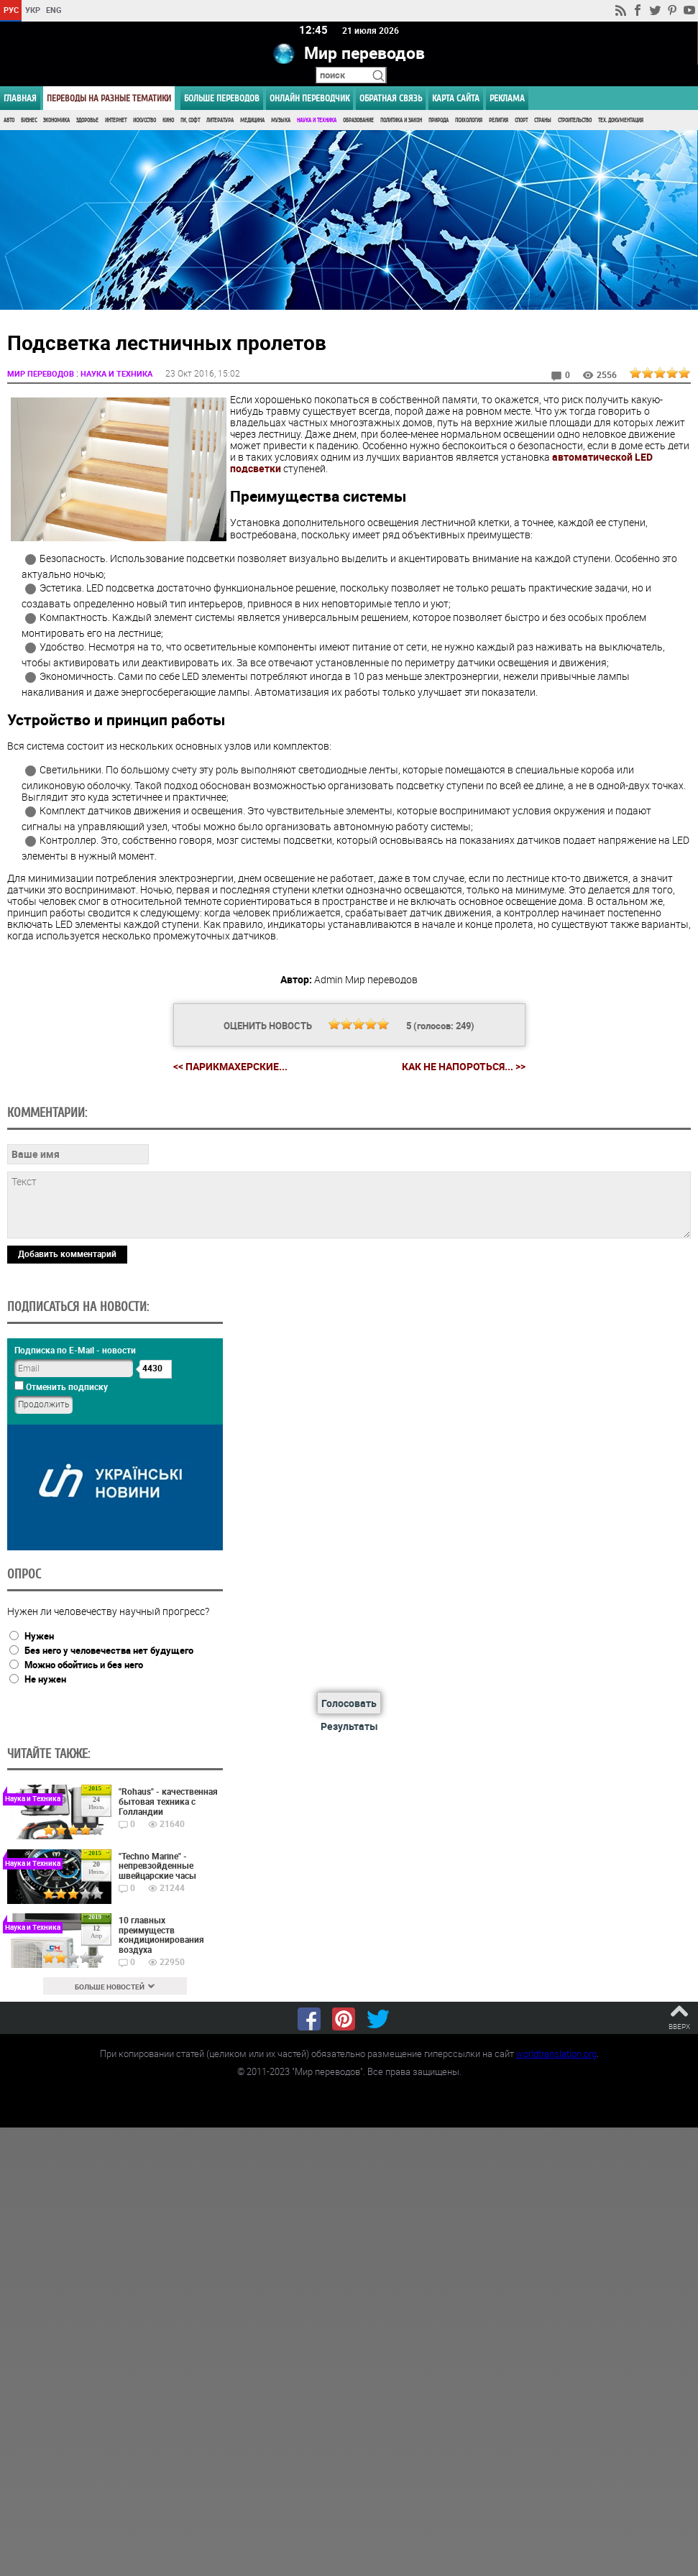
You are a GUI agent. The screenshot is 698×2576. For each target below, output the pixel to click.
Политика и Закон (401, 120)
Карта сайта (455, 98)
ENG (54, 9)
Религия (498, 120)
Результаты (349, 1725)
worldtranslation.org (556, 2053)
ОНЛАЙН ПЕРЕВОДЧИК (309, 98)
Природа (438, 120)
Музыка (280, 120)
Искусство (144, 120)
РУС (11, 9)
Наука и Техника (316, 120)
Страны (542, 120)
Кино (168, 120)
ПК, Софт (190, 120)
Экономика (56, 120)
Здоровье (87, 120)
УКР (32, 9)
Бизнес (29, 120)
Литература (220, 120)
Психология (468, 120)
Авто (9, 120)
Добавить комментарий (67, 1253)
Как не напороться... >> (463, 1066)
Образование (358, 120)
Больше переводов (222, 98)
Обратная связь (390, 98)
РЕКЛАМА (507, 98)
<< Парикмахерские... (230, 1065)
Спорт (521, 120)
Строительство (575, 120)
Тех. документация (620, 120)
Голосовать (349, 1703)
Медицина (252, 120)
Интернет (116, 120)
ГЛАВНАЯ (20, 98)
